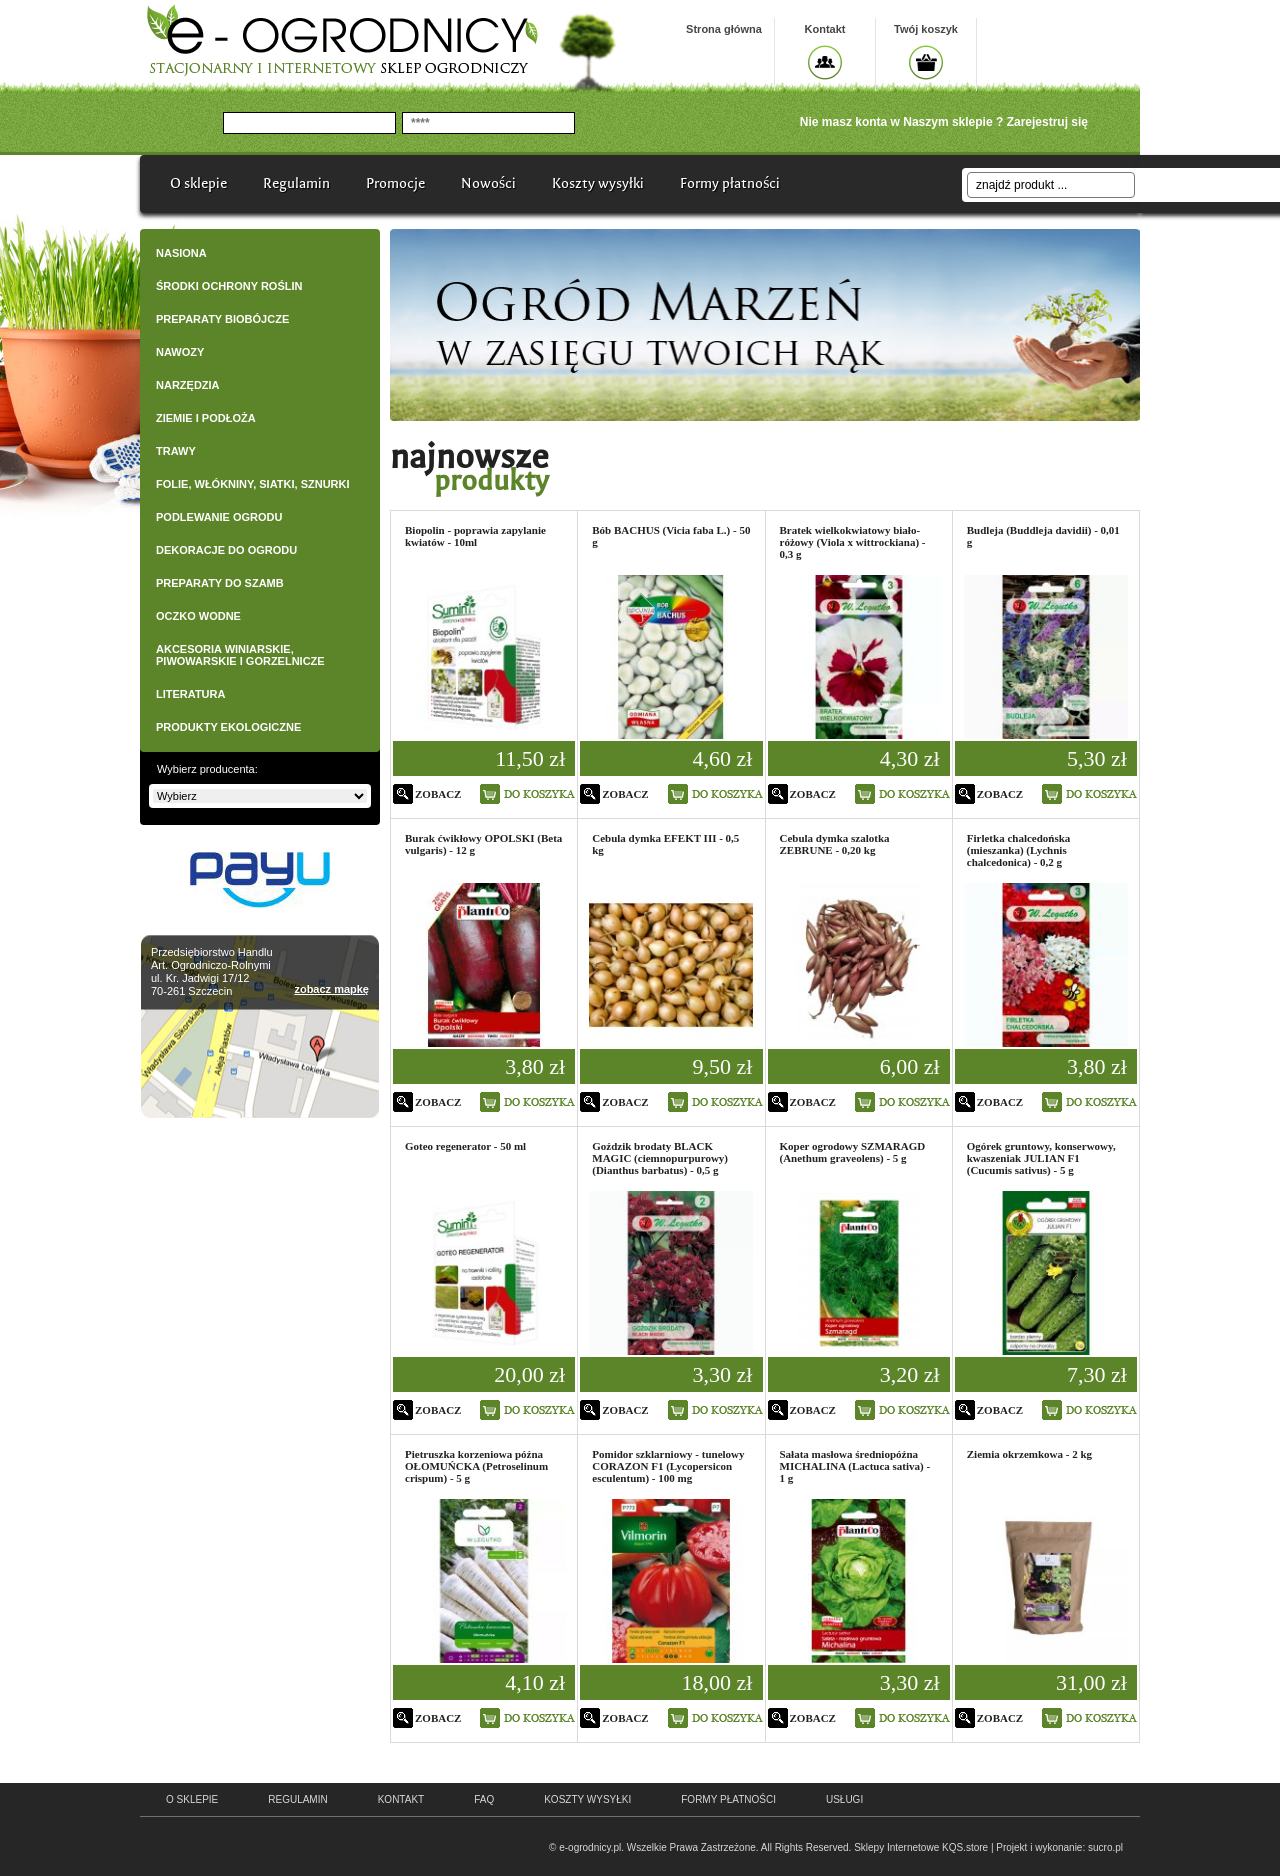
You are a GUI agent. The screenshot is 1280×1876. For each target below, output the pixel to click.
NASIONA (181, 253)
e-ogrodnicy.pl (590, 1847)
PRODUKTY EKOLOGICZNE (228, 727)
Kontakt (825, 29)
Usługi (844, 1799)
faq (484, 1799)
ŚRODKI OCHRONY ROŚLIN (229, 286)
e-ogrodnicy (268, 1839)
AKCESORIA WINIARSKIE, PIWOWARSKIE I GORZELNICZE (240, 655)
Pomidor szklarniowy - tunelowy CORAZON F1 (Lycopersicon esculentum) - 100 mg (668, 1466)
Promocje (395, 183)
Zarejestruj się (1047, 122)
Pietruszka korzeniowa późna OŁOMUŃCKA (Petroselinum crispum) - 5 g (476, 1466)
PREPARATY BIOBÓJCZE (222, 319)
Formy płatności (730, 183)
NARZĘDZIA (188, 385)
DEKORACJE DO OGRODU (226, 550)
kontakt (401, 1799)
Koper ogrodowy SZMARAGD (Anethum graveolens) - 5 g (853, 1152)
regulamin (297, 1799)
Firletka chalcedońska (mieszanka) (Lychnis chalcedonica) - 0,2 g (1019, 850)
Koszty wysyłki (598, 183)
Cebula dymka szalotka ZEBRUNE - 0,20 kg (835, 844)
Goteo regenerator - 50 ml (465, 1146)
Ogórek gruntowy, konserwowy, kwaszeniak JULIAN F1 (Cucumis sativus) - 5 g (1041, 1158)
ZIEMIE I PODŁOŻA (206, 418)
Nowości (488, 183)
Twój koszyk (926, 29)
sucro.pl (1105, 1847)
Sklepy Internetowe (896, 1847)
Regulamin (296, 183)
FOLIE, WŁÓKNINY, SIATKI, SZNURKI (253, 484)
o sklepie (192, 1799)
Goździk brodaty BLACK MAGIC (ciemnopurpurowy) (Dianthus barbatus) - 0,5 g (660, 1158)
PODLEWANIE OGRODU (219, 517)
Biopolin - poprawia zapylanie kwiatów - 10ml (475, 536)
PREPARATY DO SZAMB (220, 583)
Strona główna (724, 29)
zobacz (438, 794)
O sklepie (198, 183)
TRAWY (176, 451)
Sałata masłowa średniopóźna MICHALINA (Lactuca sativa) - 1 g (855, 1466)
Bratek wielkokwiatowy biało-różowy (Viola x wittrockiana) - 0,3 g (853, 542)
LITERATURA (190, 694)
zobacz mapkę (331, 989)
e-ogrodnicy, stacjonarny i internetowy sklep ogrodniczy (342, 40)
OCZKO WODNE (198, 616)
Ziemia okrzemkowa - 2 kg (1029, 1454)
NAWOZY (180, 352)
